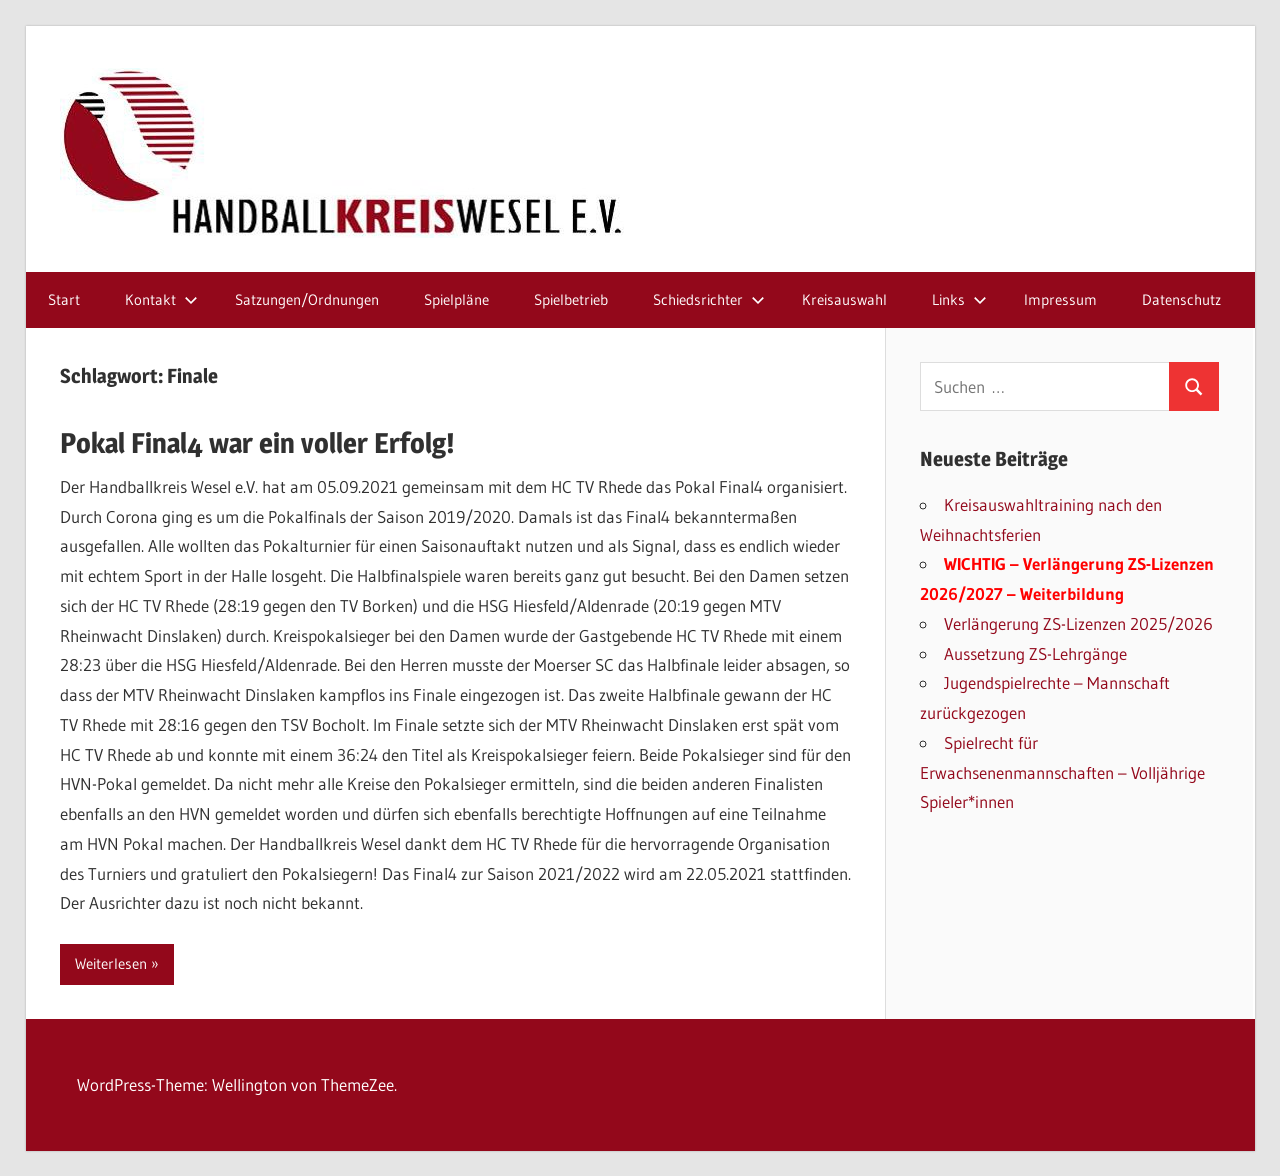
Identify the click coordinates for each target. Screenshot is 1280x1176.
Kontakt (161, 299)
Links (959, 299)
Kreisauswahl (844, 299)
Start (64, 299)
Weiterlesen (111, 963)
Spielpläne (456, 299)
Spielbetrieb (571, 299)
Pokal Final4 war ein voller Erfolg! (257, 443)
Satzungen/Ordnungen (307, 299)
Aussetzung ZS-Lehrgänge (1035, 653)
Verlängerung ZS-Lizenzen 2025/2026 (1078, 623)
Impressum (1060, 299)
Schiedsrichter (709, 299)
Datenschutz (1181, 299)
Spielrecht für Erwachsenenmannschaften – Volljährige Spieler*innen (1062, 772)
